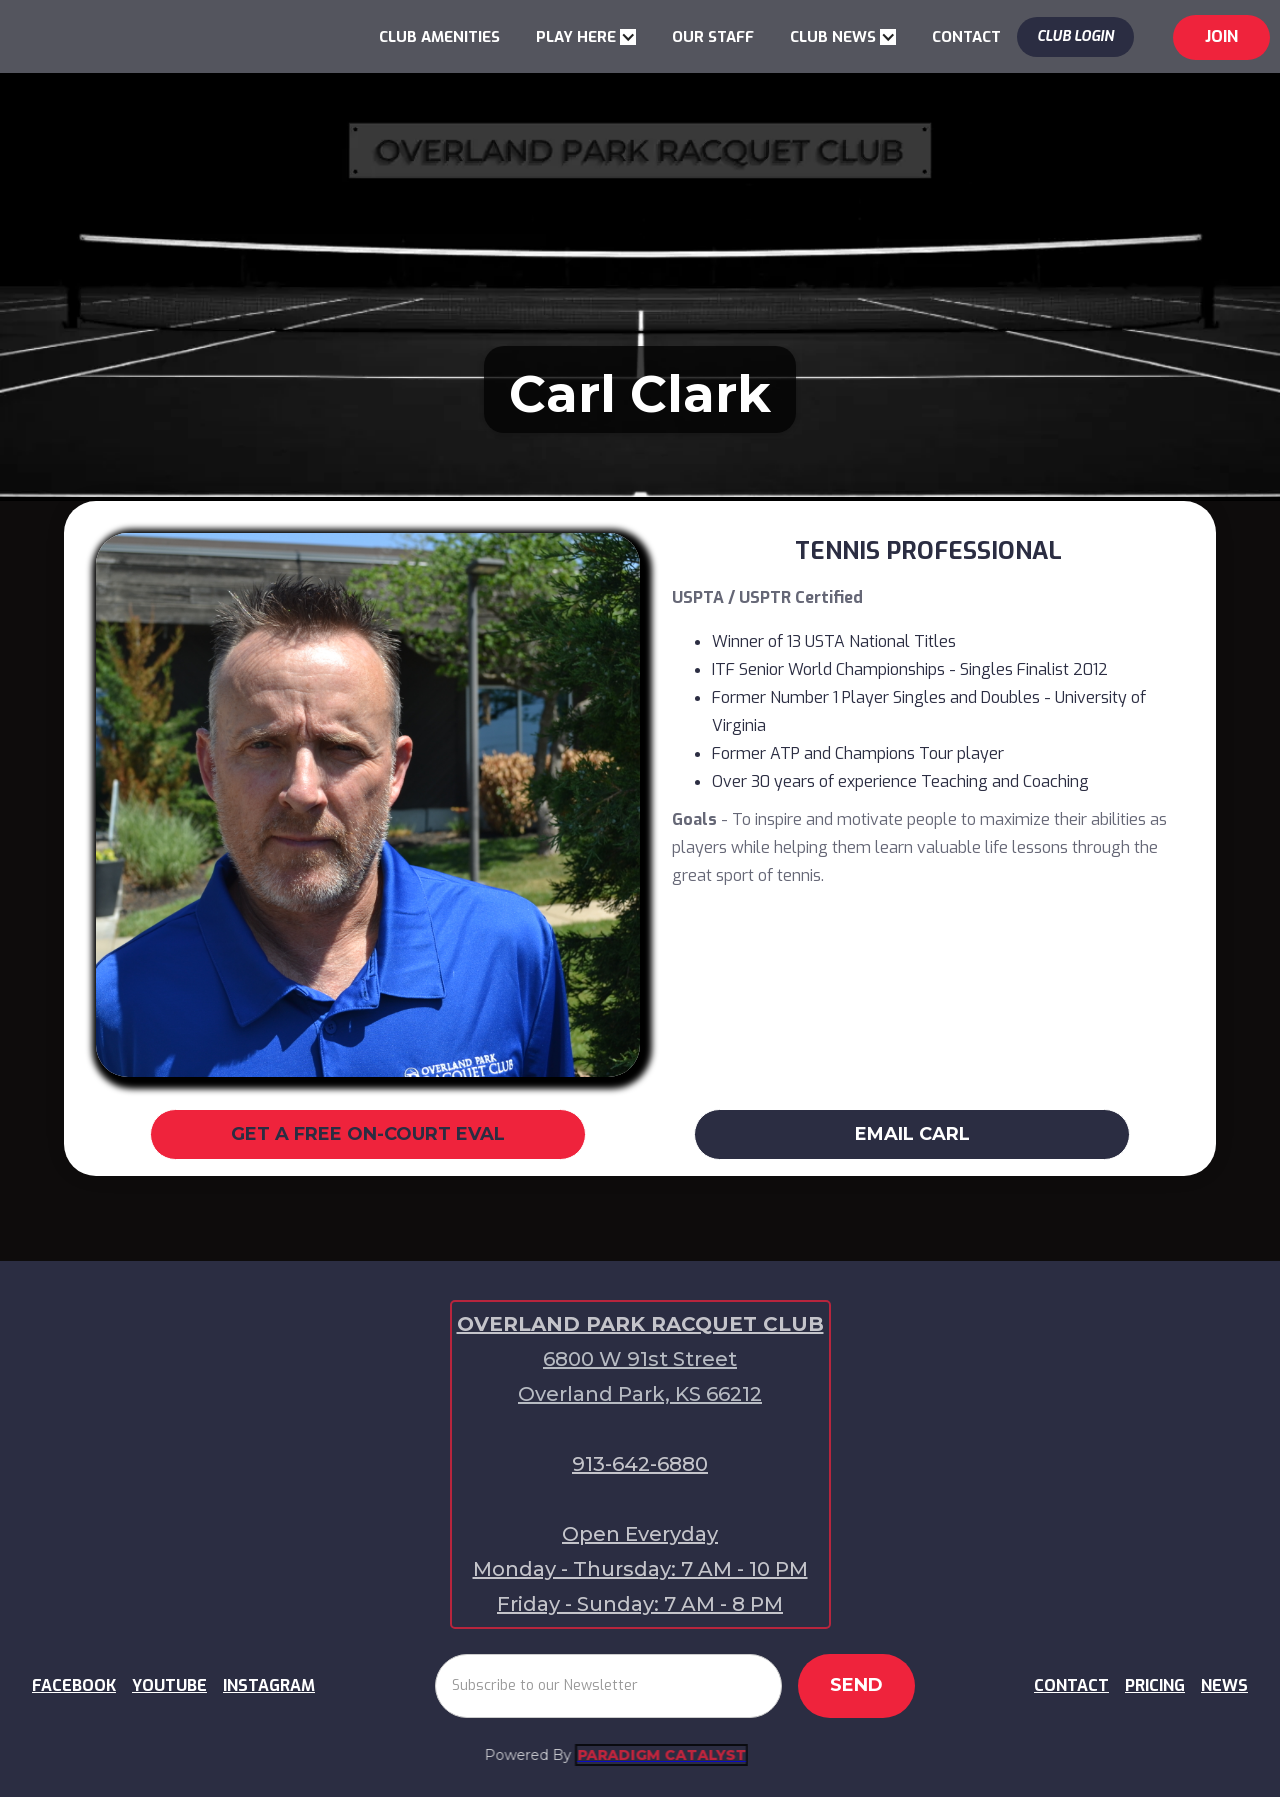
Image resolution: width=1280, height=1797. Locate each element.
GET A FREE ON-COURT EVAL (368, 1134)
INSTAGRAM (269, 1685)
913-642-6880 (640, 1464)
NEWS (1224, 1685)
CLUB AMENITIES (439, 37)
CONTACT (966, 37)
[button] (586, 37)
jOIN (1221, 36)
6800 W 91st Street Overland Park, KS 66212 (640, 1376)
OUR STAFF (713, 37)
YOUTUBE (169, 1685)
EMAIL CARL (912, 1134)
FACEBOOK (74, 1685)
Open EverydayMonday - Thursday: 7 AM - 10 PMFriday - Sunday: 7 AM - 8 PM (640, 1569)
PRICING (1155, 1685)
